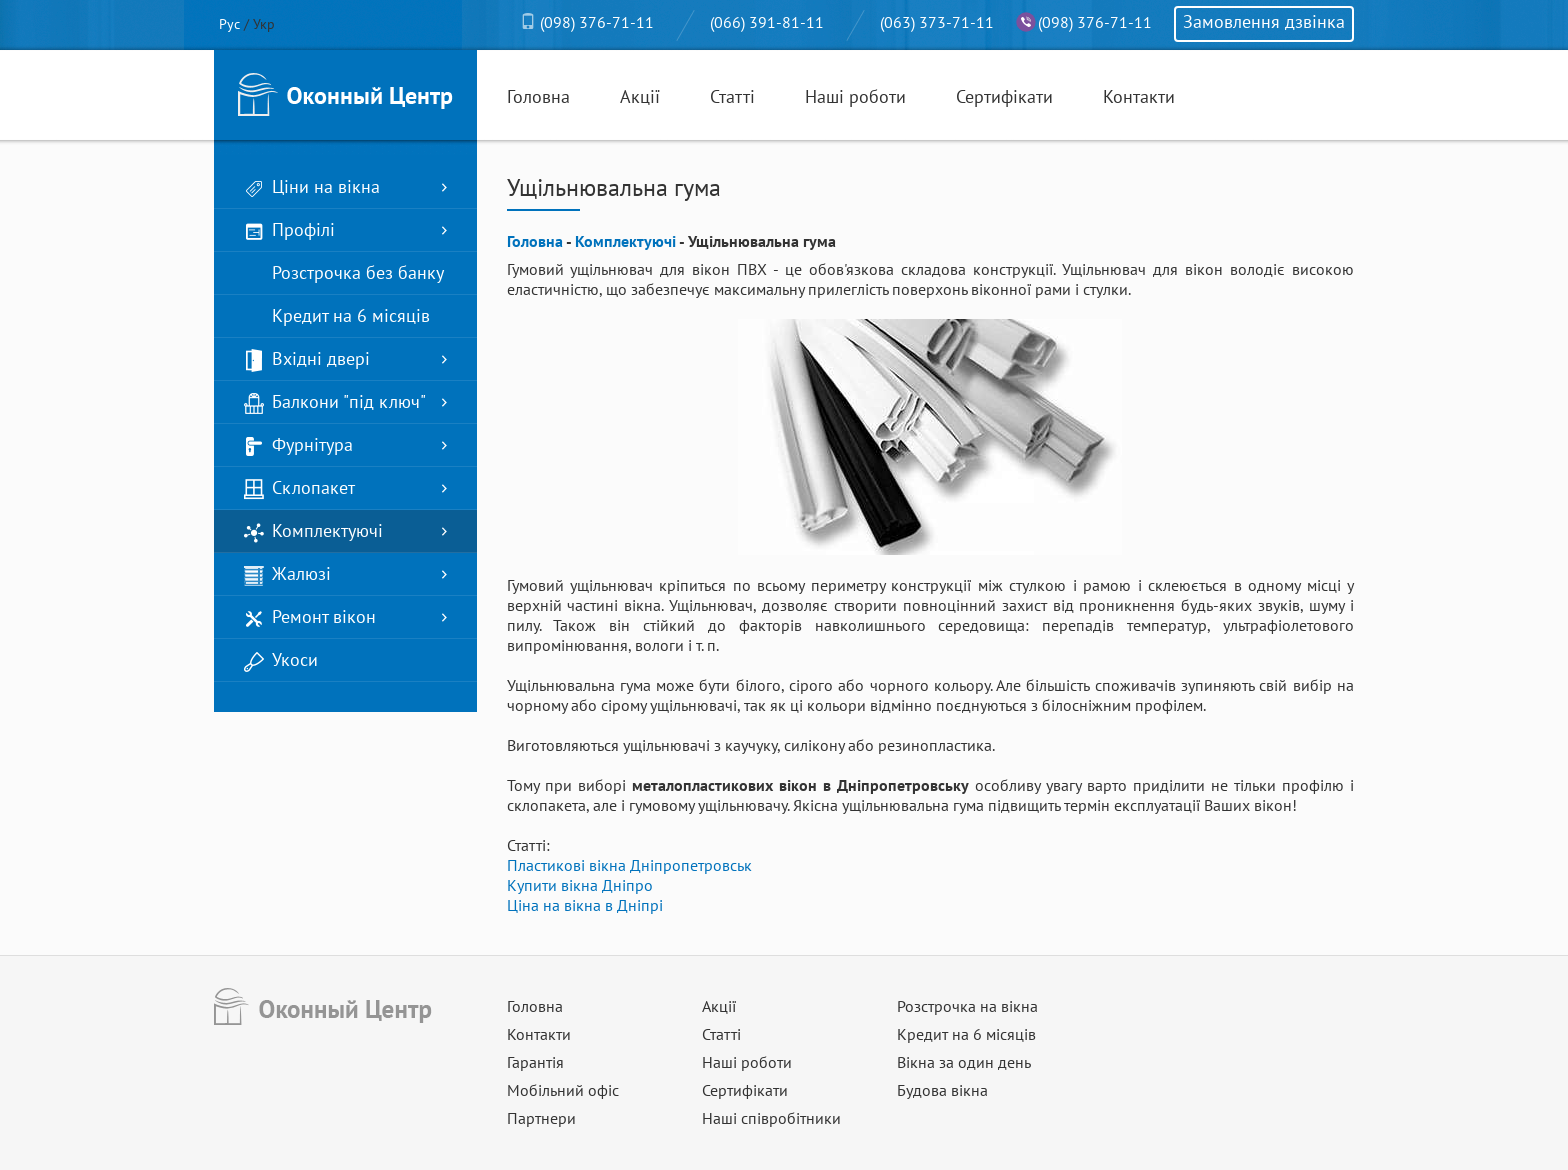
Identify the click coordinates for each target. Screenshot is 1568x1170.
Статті (732, 96)
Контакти (1139, 96)
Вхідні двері (307, 359)
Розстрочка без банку (344, 273)
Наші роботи (855, 96)
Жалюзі (287, 574)
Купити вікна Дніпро (580, 885)
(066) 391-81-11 (767, 22)
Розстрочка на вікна (967, 1006)
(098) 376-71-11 (597, 22)
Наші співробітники (771, 1118)
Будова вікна (942, 1090)
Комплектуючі (313, 531)
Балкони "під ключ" (335, 402)
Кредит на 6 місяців (337, 316)
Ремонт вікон (310, 617)
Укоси (281, 660)
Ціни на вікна (312, 187)
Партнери (541, 1118)
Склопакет (299, 488)
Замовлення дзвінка (1264, 21)
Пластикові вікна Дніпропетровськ (629, 865)
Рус (229, 24)
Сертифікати (1004, 96)
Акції (640, 96)
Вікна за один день (964, 1062)
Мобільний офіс (563, 1090)
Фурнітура (298, 445)
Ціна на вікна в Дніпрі (585, 905)
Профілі (289, 230)
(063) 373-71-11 (937, 22)
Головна (538, 96)
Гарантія (535, 1062)
